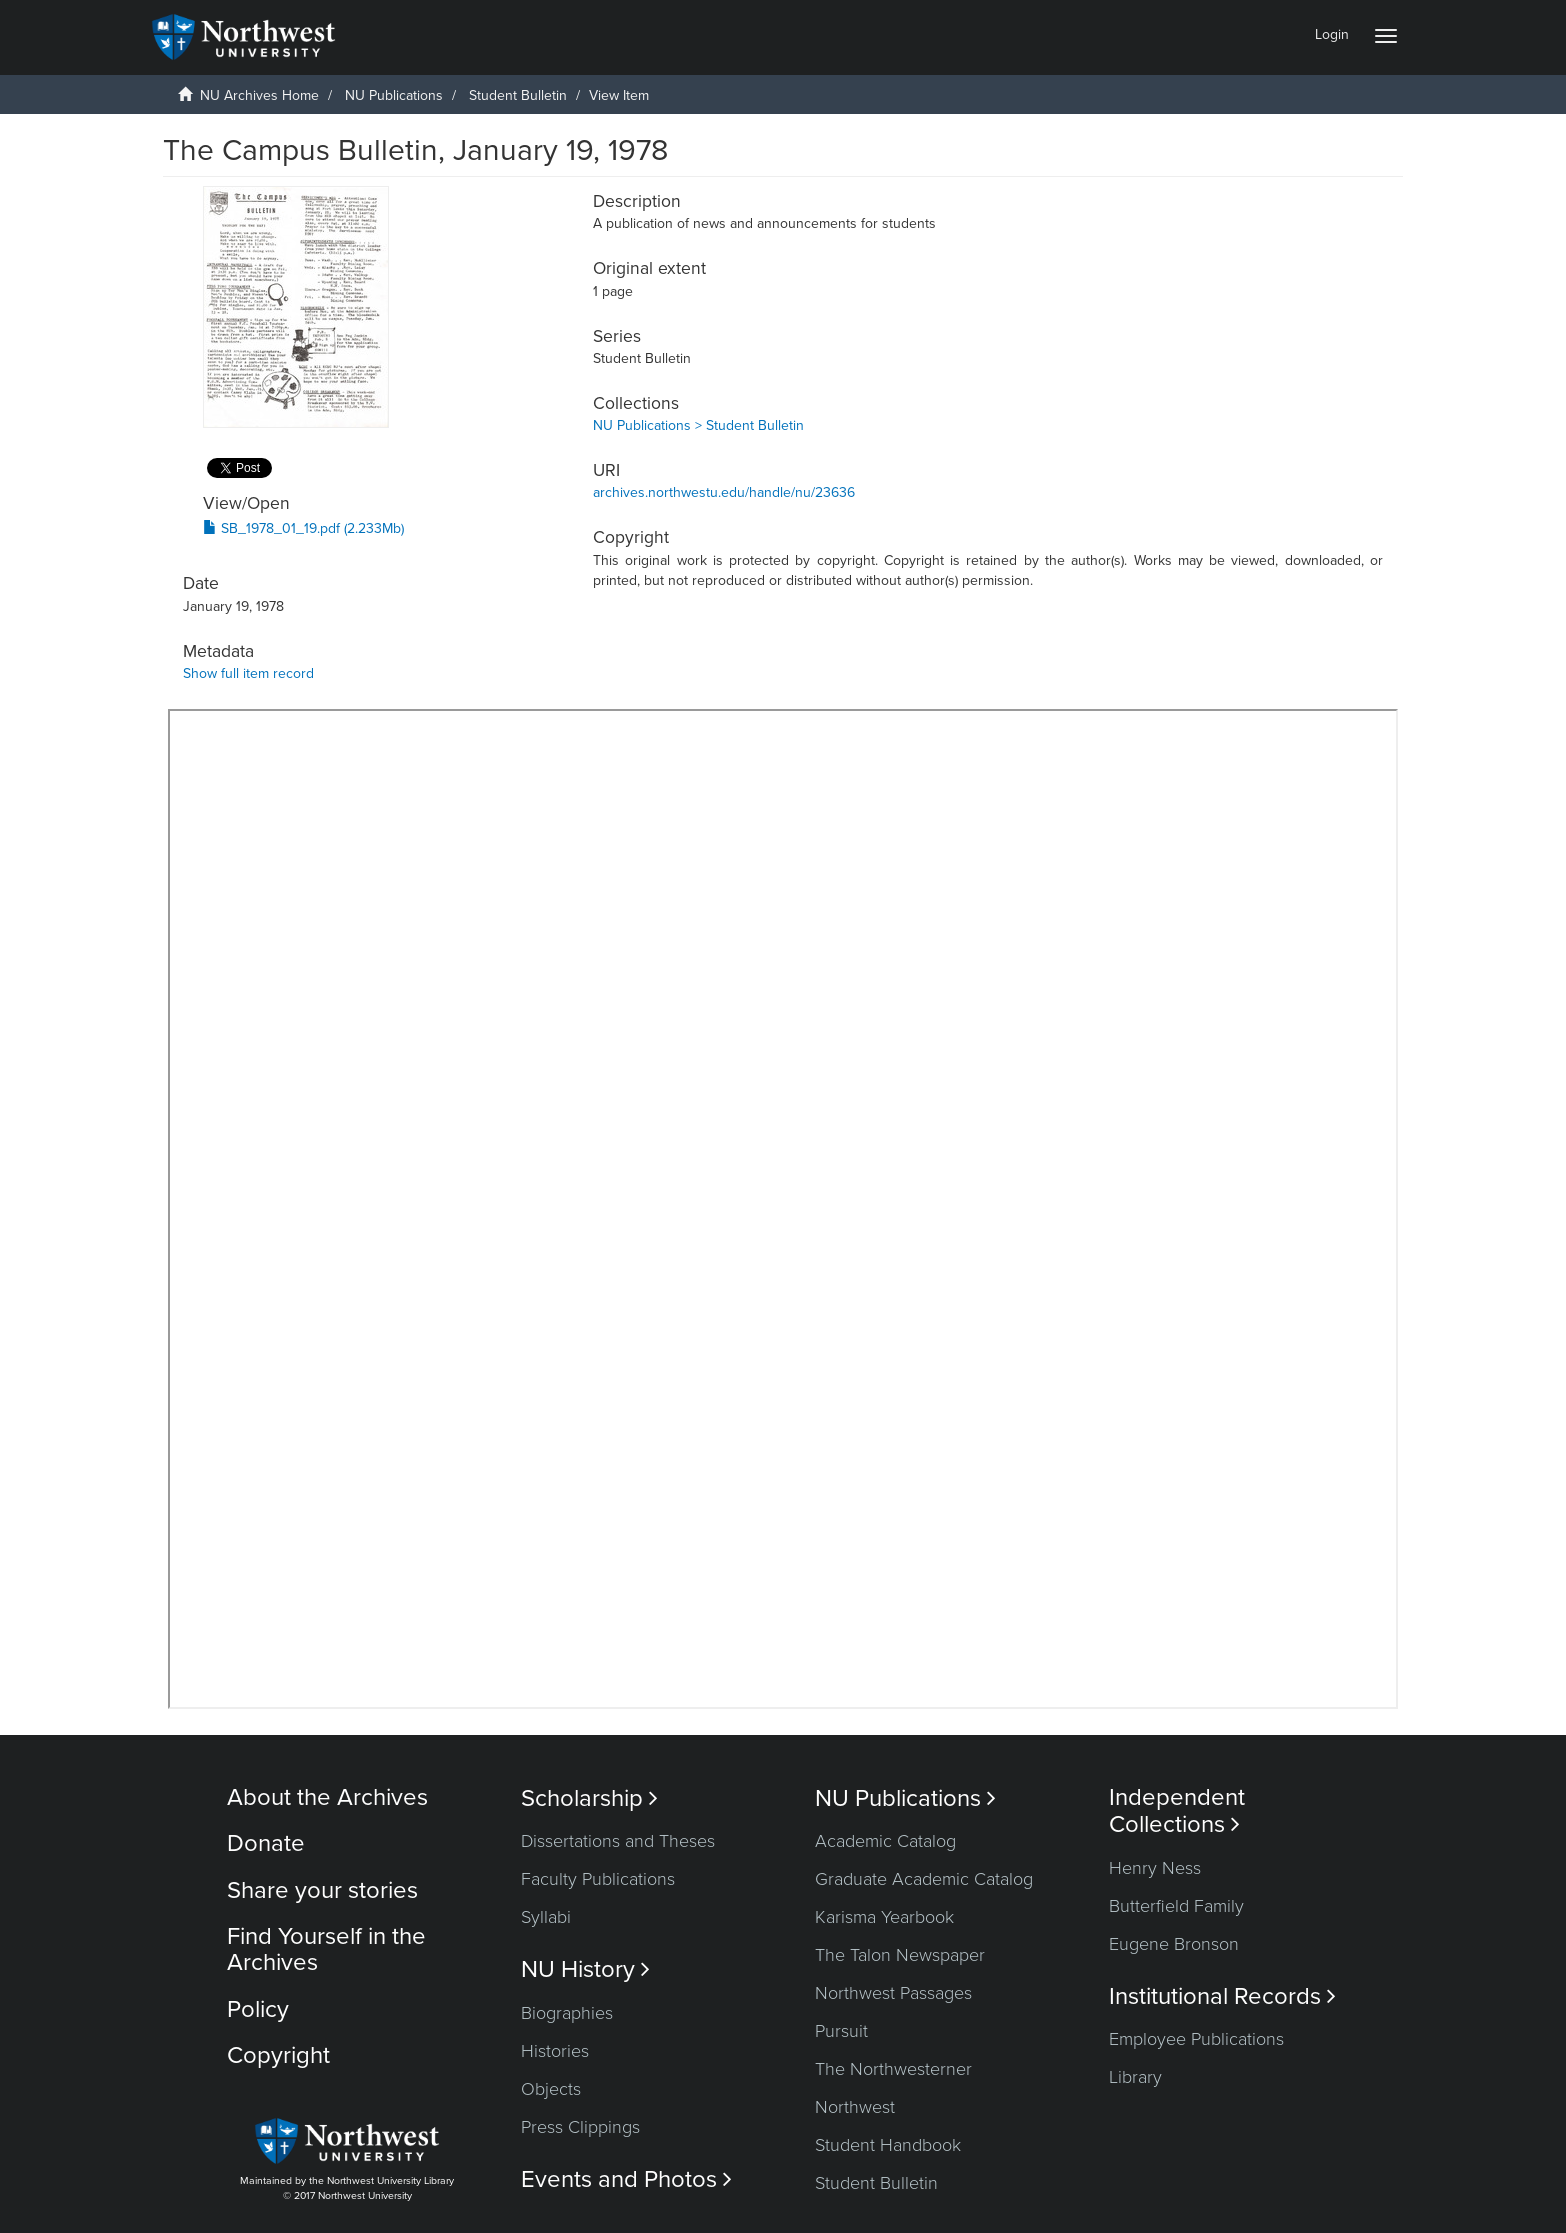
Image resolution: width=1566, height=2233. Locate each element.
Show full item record (248, 673)
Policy (258, 2009)
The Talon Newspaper (900, 1955)
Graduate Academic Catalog (924, 1879)
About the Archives (327, 1797)
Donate (266, 1843)
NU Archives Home (259, 95)
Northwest (855, 2107)
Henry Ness (1155, 1868)
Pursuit (841, 2031)
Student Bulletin (518, 95)
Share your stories (322, 1890)
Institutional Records (1222, 1996)
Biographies (567, 2013)
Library (1135, 2077)
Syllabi (546, 1917)
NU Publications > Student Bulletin (698, 425)
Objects (551, 2089)
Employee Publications (1196, 2039)
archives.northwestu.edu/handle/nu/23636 (724, 492)
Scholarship (589, 1798)
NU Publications (394, 95)
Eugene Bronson (1174, 1944)
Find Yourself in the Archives (326, 1949)
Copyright (278, 2055)
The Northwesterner (893, 2069)
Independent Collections (1177, 1811)
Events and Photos (626, 2179)
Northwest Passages (893, 1993)
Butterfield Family (1176, 1906)
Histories (555, 2051)
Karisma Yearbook (884, 1917)
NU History (585, 1969)
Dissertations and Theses (618, 1841)
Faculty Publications (598, 1879)
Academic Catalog (885, 1841)
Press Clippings (580, 2127)
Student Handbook (888, 2145)
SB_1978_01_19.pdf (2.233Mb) (303, 528)
